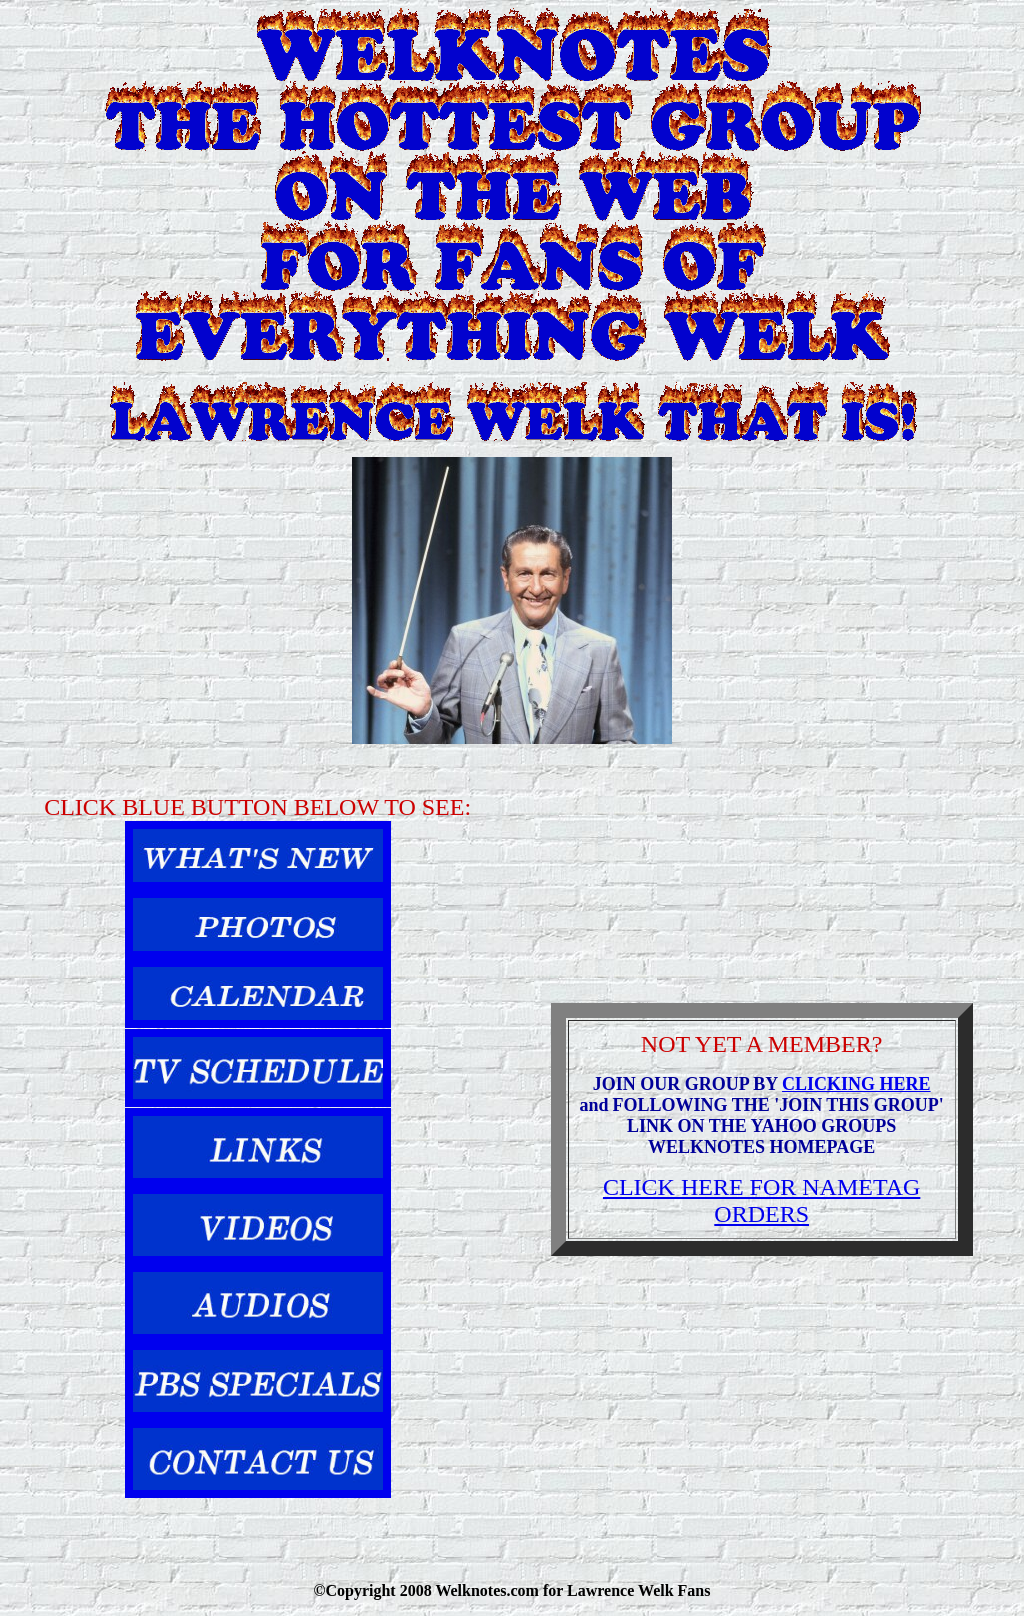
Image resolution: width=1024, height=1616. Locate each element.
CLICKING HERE (856, 1084)
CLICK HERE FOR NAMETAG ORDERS (761, 1200)
